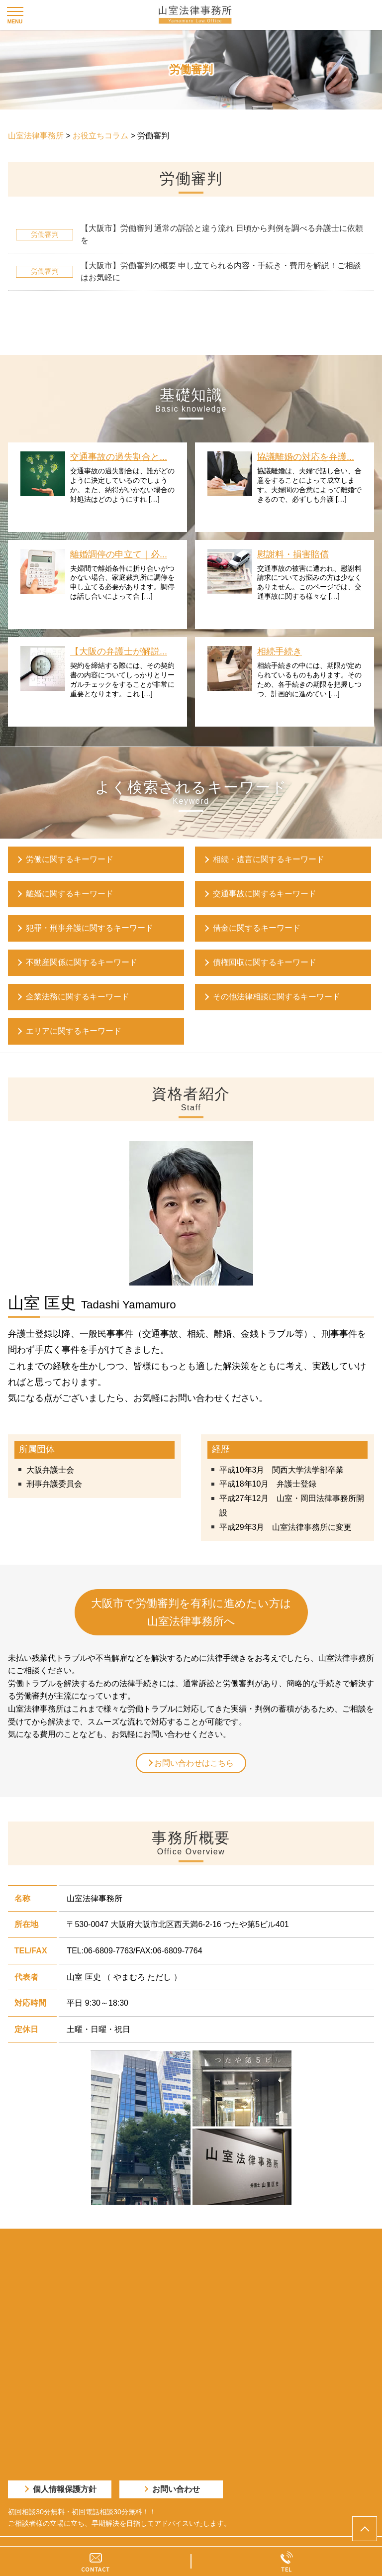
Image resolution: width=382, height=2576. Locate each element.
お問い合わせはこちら (194, 1763)
